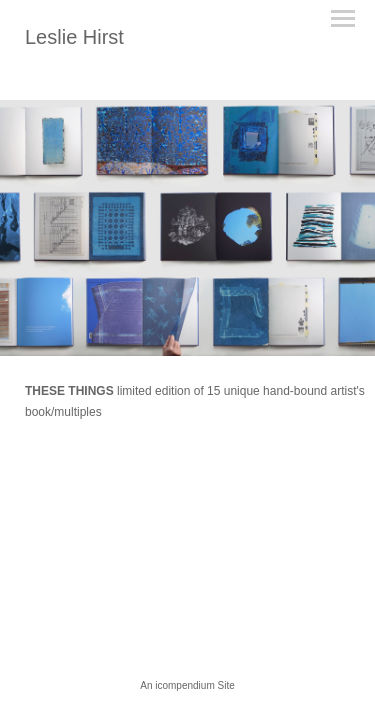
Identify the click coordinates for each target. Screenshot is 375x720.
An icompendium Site (187, 685)
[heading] (74, 40)
